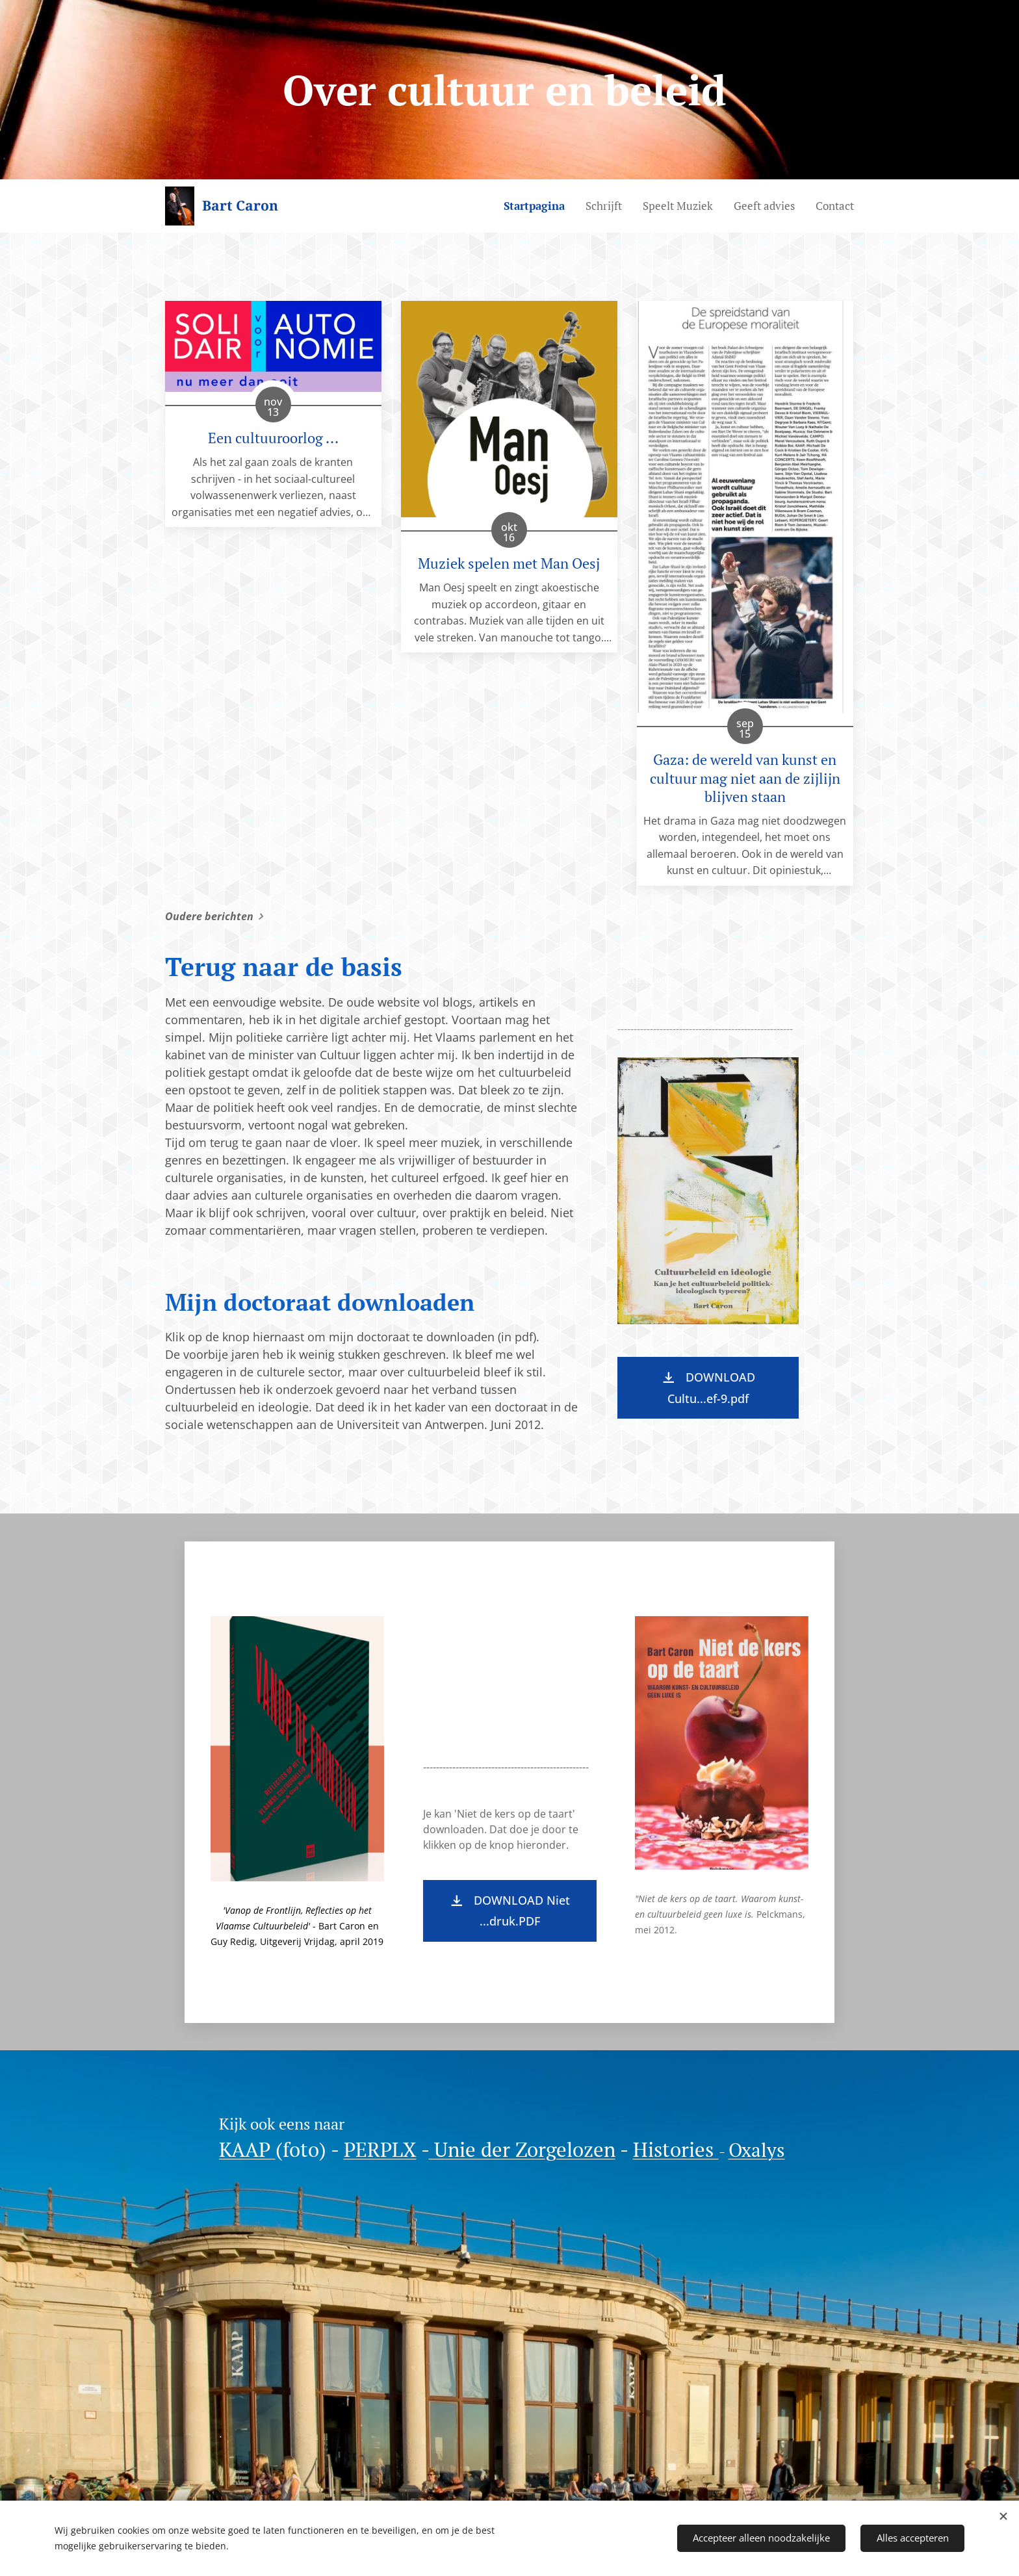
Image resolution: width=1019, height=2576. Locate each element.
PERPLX (380, 2149)
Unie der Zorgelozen (522, 2149)
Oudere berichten (209, 916)
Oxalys (757, 2149)
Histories (676, 2149)
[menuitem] (537, 206)
